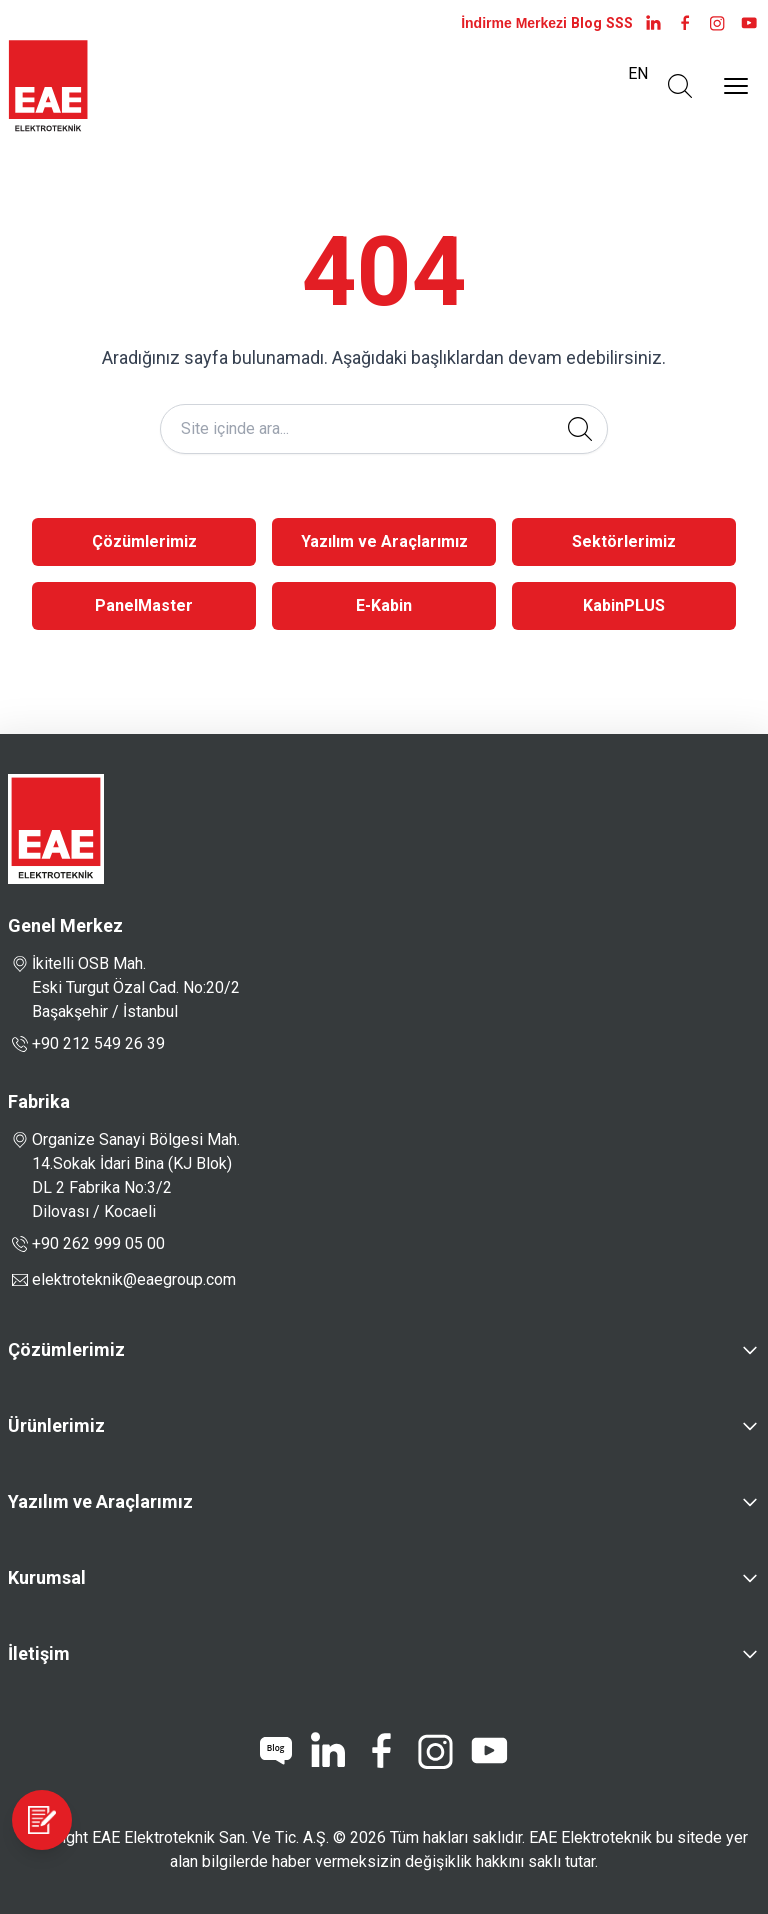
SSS (619, 23)
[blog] (276, 1751)
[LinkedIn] (653, 23)
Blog (586, 23)
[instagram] (717, 23)
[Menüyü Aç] (736, 86)
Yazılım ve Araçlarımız (384, 541)
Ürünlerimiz (56, 1425)
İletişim (39, 1653)
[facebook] (685, 23)
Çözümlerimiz (144, 541)
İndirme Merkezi (514, 23)
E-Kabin (384, 605)
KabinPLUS (624, 605)
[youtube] (749, 23)
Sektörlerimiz (624, 541)
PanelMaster (144, 605)
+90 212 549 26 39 (86, 1044)
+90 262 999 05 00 (86, 1244)
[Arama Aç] (680, 86)
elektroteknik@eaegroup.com (134, 1279)
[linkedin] (327, 1751)
